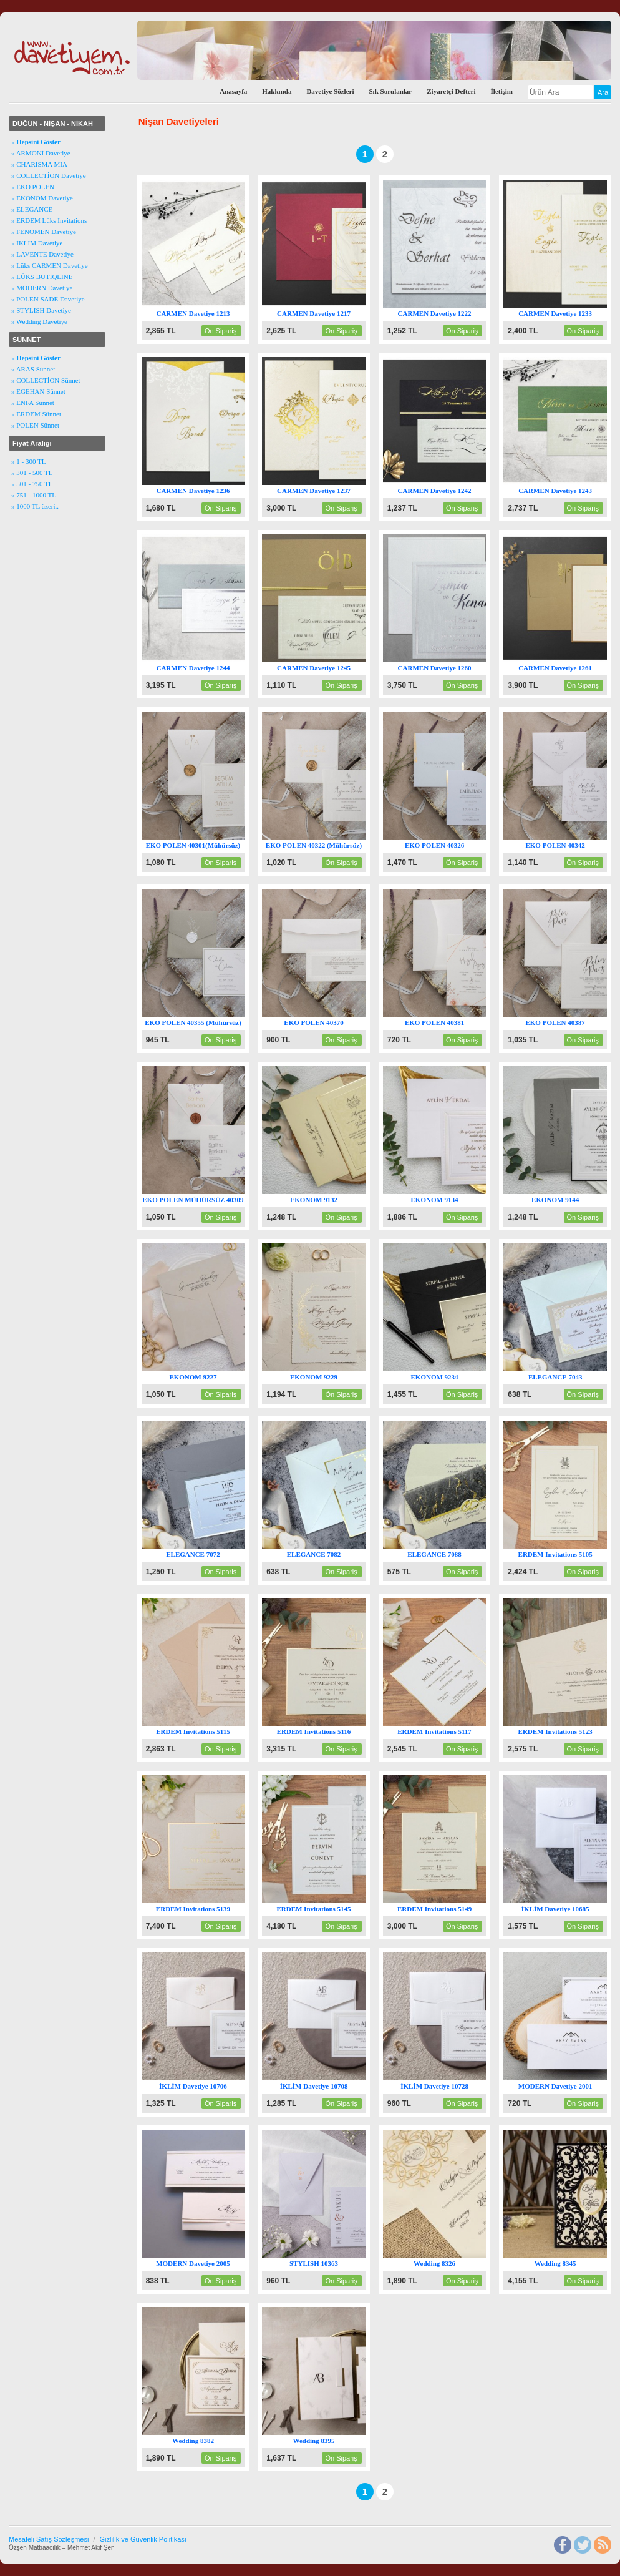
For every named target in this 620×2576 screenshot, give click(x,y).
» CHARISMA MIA (39, 164)
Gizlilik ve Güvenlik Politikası (142, 2539)
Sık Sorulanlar (390, 91)
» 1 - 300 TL (28, 461)
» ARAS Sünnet (33, 369)
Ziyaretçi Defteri (451, 91)
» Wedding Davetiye (39, 321)
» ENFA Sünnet (32, 402)
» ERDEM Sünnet (36, 414)
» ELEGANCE (31, 209)
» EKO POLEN (32, 186)
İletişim (502, 91)
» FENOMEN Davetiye (43, 231)
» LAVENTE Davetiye (42, 254)
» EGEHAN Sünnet (38, 391)
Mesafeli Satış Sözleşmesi (49, 2539)
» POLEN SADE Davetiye (48, 299)
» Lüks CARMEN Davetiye (49, 265)
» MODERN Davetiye (41, 287)
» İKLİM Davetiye (36, 243)
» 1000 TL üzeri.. (35, 506)
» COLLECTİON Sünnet (45, 380)
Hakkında (276, 91)
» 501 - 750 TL (31, 483)
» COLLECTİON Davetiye (48, 175)
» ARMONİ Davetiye (40, 153)
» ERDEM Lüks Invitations (49, 220)
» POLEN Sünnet (35, 425)
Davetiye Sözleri (330, 91)
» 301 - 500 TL (31, 472)
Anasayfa (233, 91)
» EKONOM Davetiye (42, 198)
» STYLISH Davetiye (41, 310)
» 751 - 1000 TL (33, 495)
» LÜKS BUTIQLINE (41, 276)
